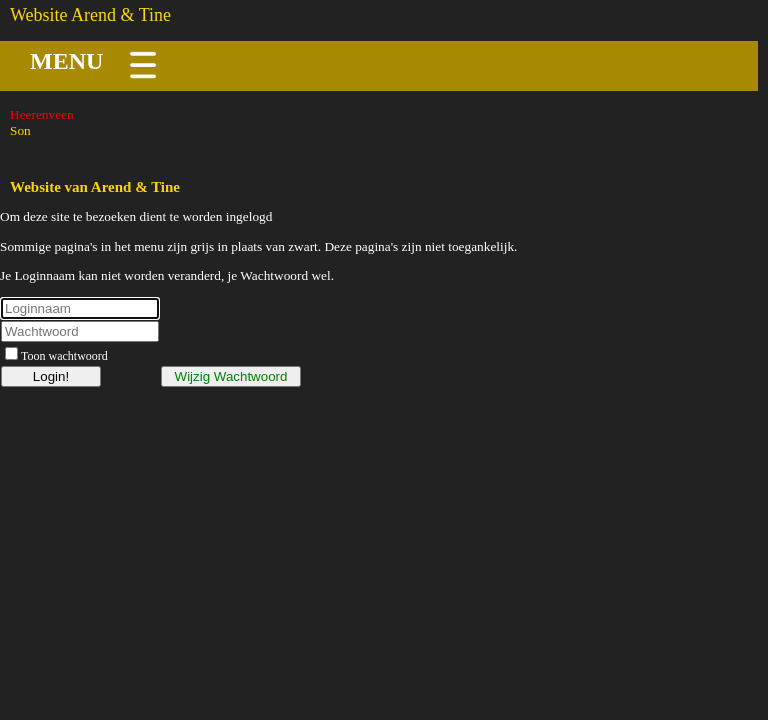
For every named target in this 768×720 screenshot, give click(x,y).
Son (20, 130)
